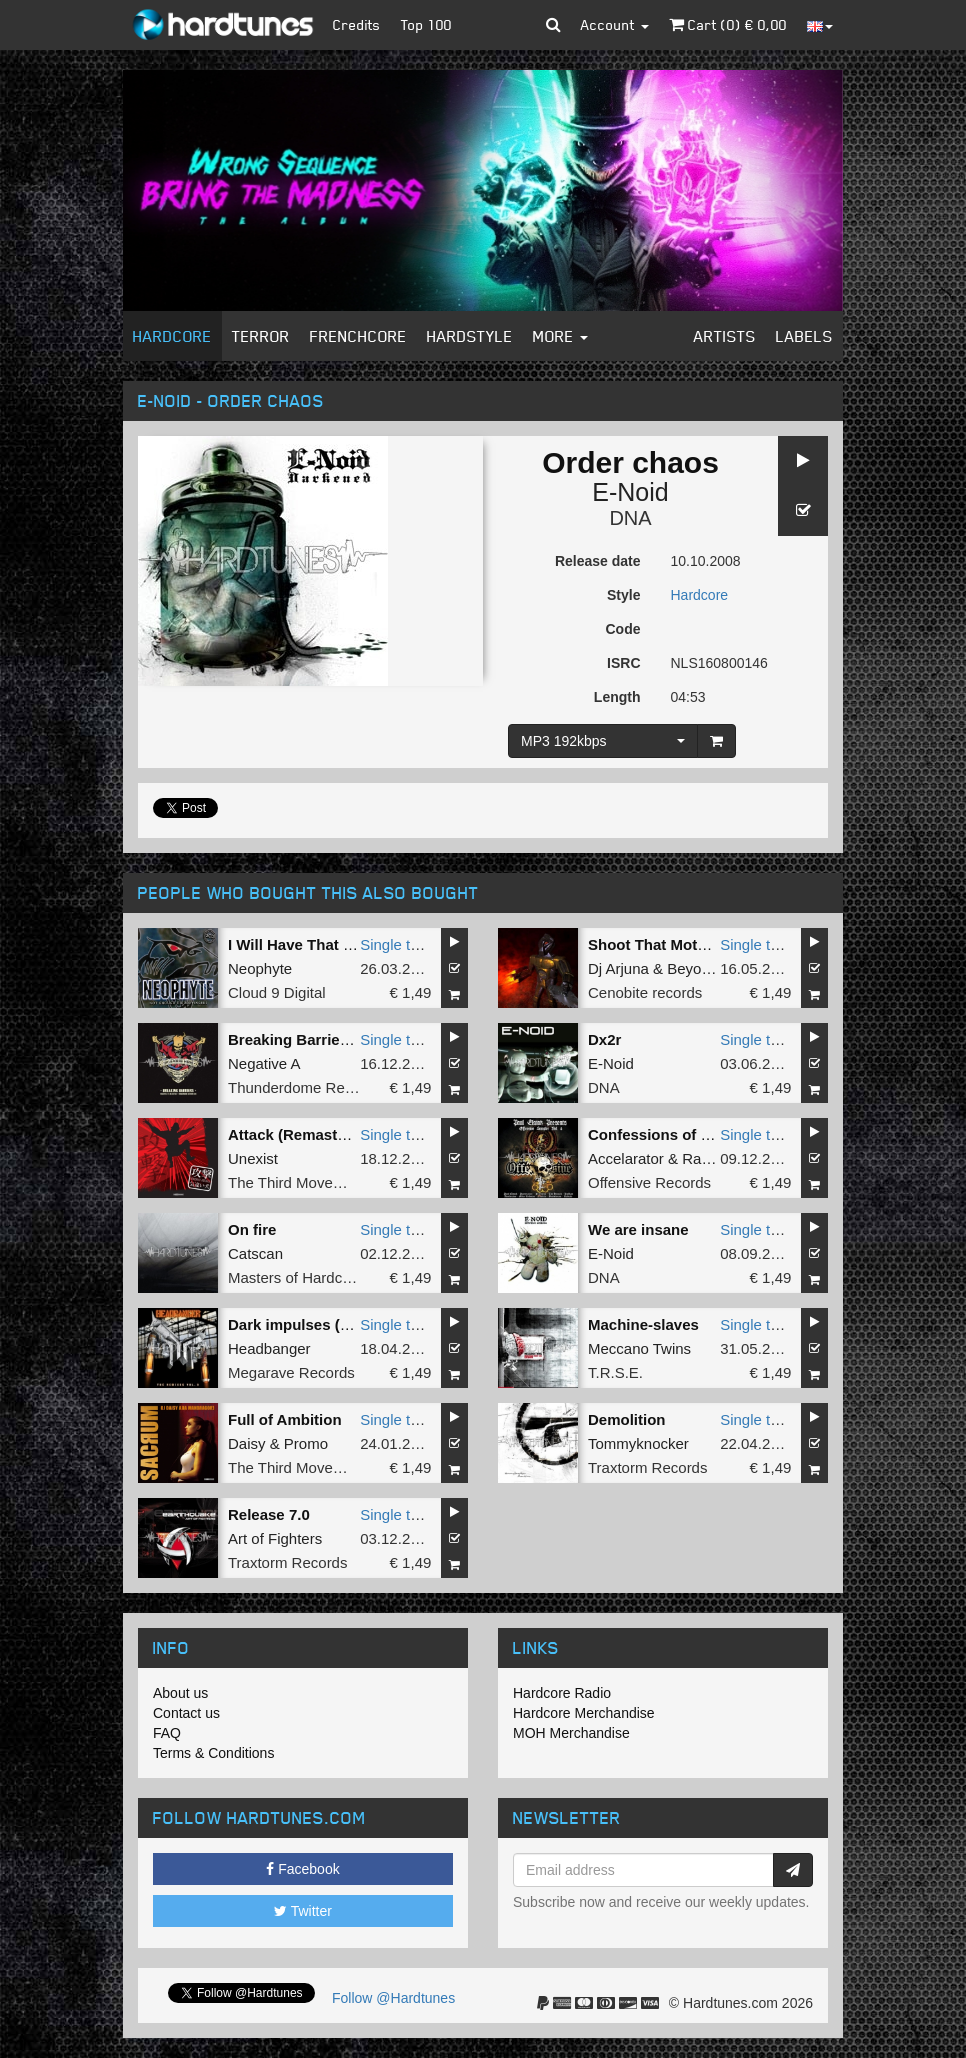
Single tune (397, 944)
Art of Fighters (275, 1538)
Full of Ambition (285, 1419)
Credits (357, 24)
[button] (553, 25)
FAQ (167, 1733)
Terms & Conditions (213, 1753)
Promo (306, 1443)
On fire (252, 1229)
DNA (630, 518)
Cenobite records (645, 992)
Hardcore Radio (562, 1693)
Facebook (302, 1869)
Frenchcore (358, 336)
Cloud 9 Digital (277, 992)
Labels (804, 336)
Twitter (303, 1911)
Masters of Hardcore (296, 1277)
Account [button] (615, 24)
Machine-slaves (643, 1324)
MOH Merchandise (571, 1733)
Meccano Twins (639, 1348)
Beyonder (699, 968)
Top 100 (426, 24)
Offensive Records (649, 1182)
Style (623, 595)
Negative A (264, 1063)
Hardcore (172, 336)
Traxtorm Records (647, 1467)
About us (180, 1693)
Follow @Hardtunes (393, 1998)
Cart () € (728, 24)
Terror (261, 336)
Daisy (247, 1443)
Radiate (708, 1158)
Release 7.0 (269, 1514)
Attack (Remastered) (301, 1134)
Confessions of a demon (675, 1134)
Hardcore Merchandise (584, 1713)
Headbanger (269, 1348)
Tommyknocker (638, 1443)
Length (617, 697)
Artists (725, 336)
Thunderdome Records (304, 1087)
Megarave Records (291, 1372)
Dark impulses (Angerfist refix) (337, 1324)
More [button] (560, 336)
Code (623, 629)
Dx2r (604, 1039)
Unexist (253, 1158)
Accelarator (626, 1158)
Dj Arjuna (618, 968)
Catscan (255, 1253)
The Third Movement (297, 1182)
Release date (598, 561)
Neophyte (260, 968)
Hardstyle (470, 336)
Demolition (627, 1419)
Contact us (186, 1713)
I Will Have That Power (308, 944)
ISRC (623, 663)
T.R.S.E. (615, 1372)
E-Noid (630, 492)
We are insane (638, 1229)
